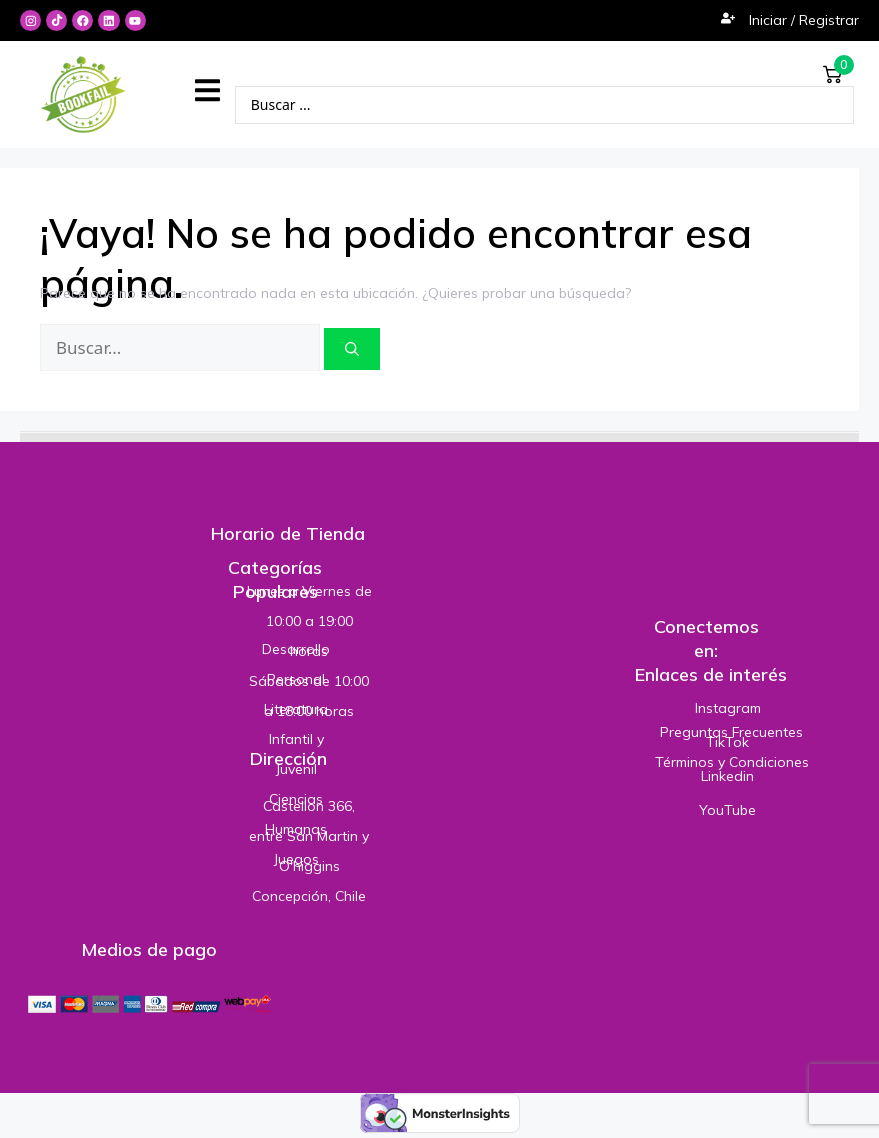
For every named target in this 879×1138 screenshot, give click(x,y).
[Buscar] (352, 349)
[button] (207, 90)
